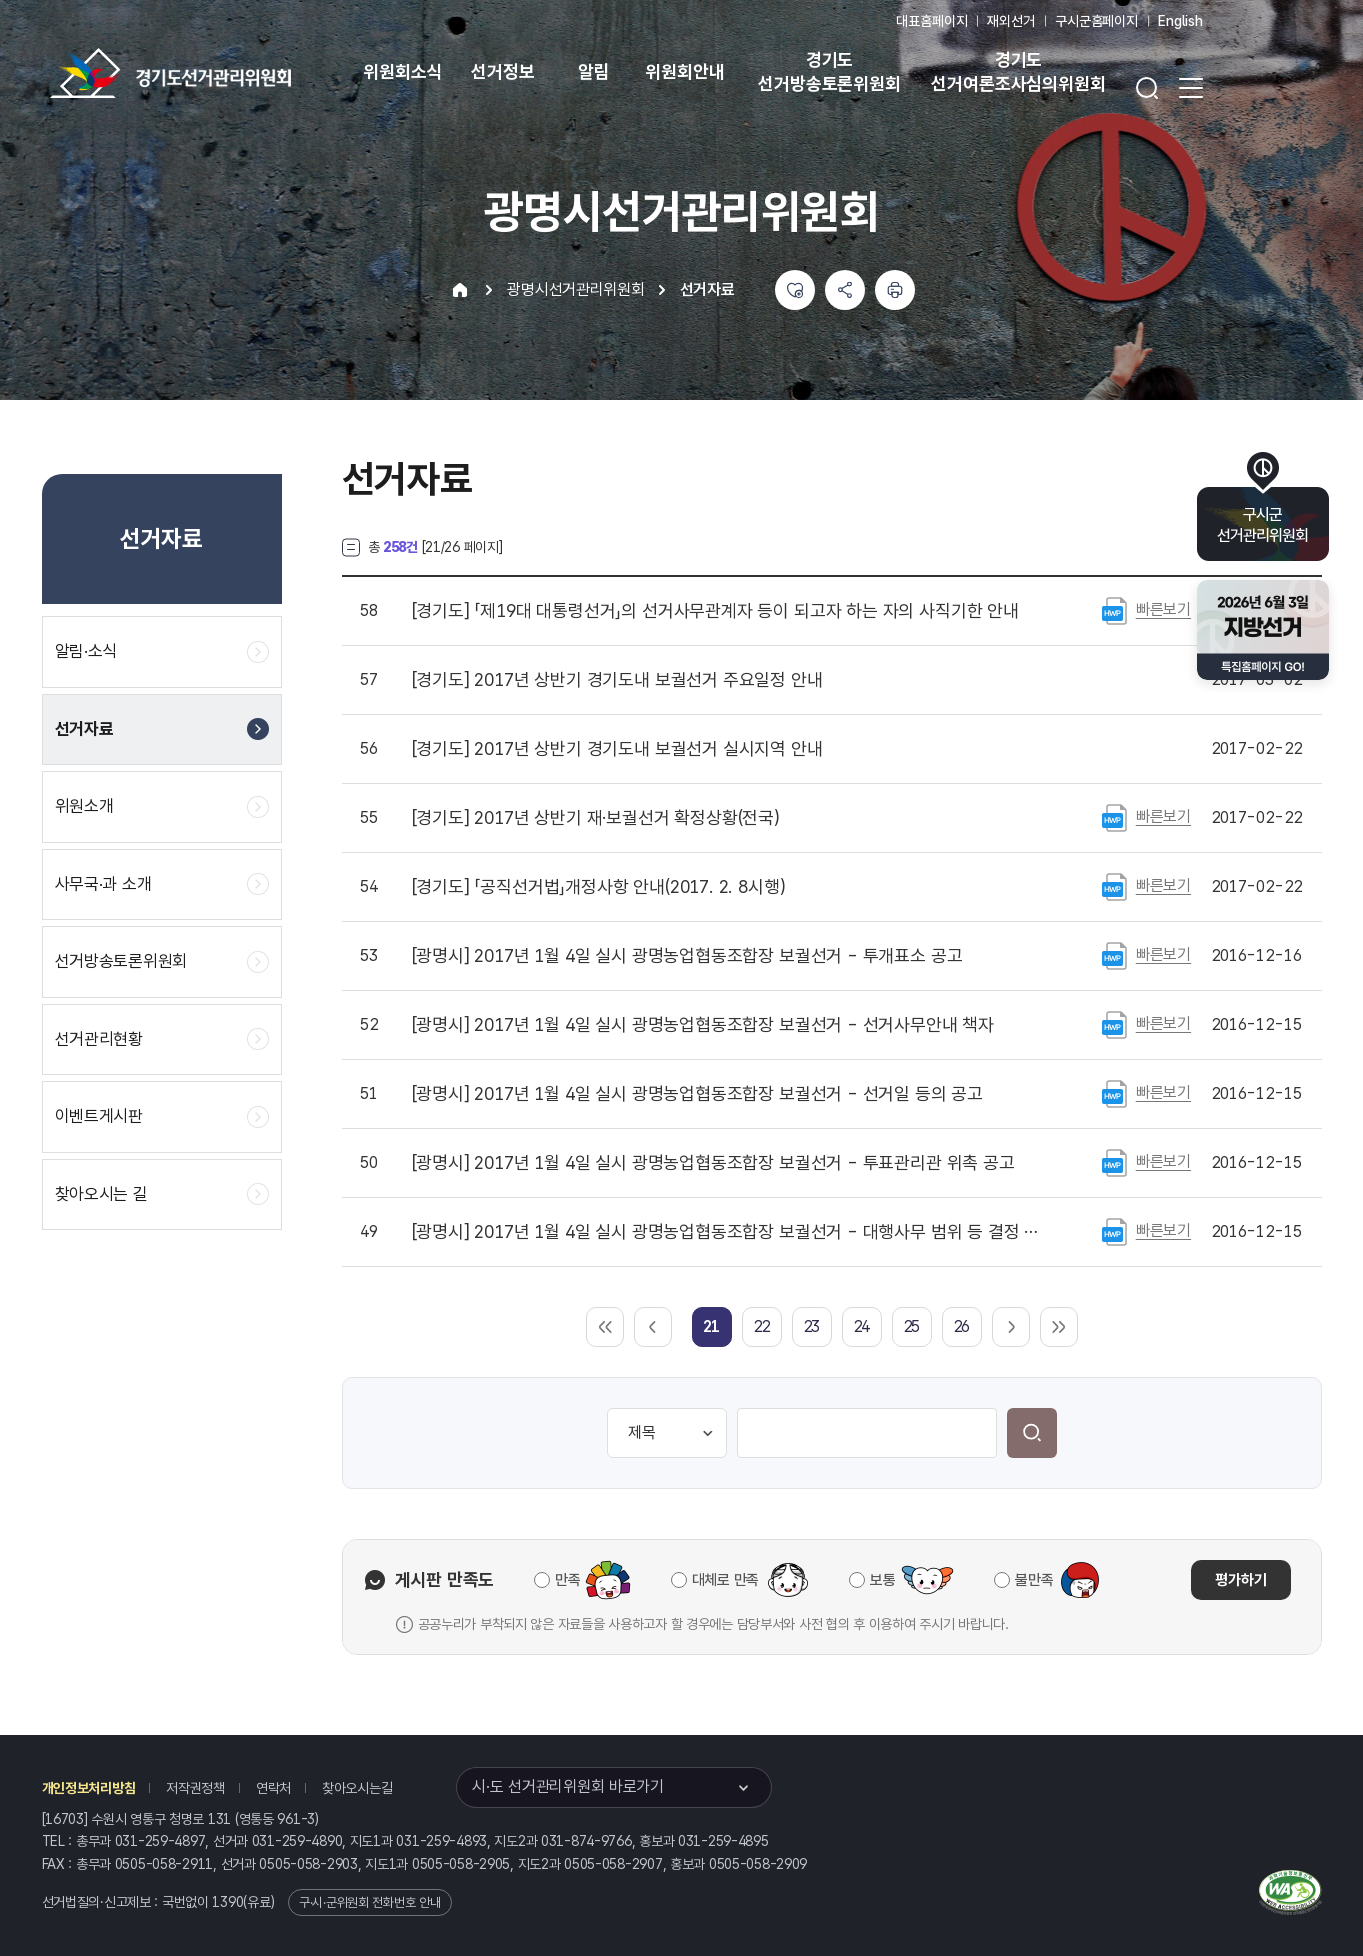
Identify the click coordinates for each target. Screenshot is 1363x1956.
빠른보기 (1163, 609)
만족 (567, 1580)
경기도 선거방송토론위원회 (829, 71)
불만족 (1034, 1580)
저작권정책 (195, 1788)
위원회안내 (684, 71)
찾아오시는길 (357, 1788)
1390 (227, 1902)
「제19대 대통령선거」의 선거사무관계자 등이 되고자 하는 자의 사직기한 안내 (715, 611)
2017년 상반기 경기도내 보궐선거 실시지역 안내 (617, 749)
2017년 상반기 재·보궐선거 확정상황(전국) (596, 818)
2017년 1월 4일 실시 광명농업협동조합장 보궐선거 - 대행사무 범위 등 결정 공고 (731, 1232)
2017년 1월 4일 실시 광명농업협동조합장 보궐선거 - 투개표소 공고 (687, 956)
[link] (711, 1326)
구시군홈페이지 (1096, 21)
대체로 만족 (725, 1580)
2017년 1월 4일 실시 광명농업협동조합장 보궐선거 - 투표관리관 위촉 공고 (713, 1163)
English (1180, 21)
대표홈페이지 (931, 21)
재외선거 (1010, 21)
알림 (594, 71)
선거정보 (502, 71)
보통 (882, 1580)
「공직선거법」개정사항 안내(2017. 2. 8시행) (599, 887)
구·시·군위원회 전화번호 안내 (370, 1902)
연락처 (273, 1788)
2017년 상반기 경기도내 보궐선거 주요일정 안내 (617, 680)
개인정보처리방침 (89, 1788)
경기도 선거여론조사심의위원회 (1018, 71)
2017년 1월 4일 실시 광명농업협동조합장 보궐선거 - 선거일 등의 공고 (698, 1094)
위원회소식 (402, 71)
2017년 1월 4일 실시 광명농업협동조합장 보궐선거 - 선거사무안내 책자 (703, 1025)
